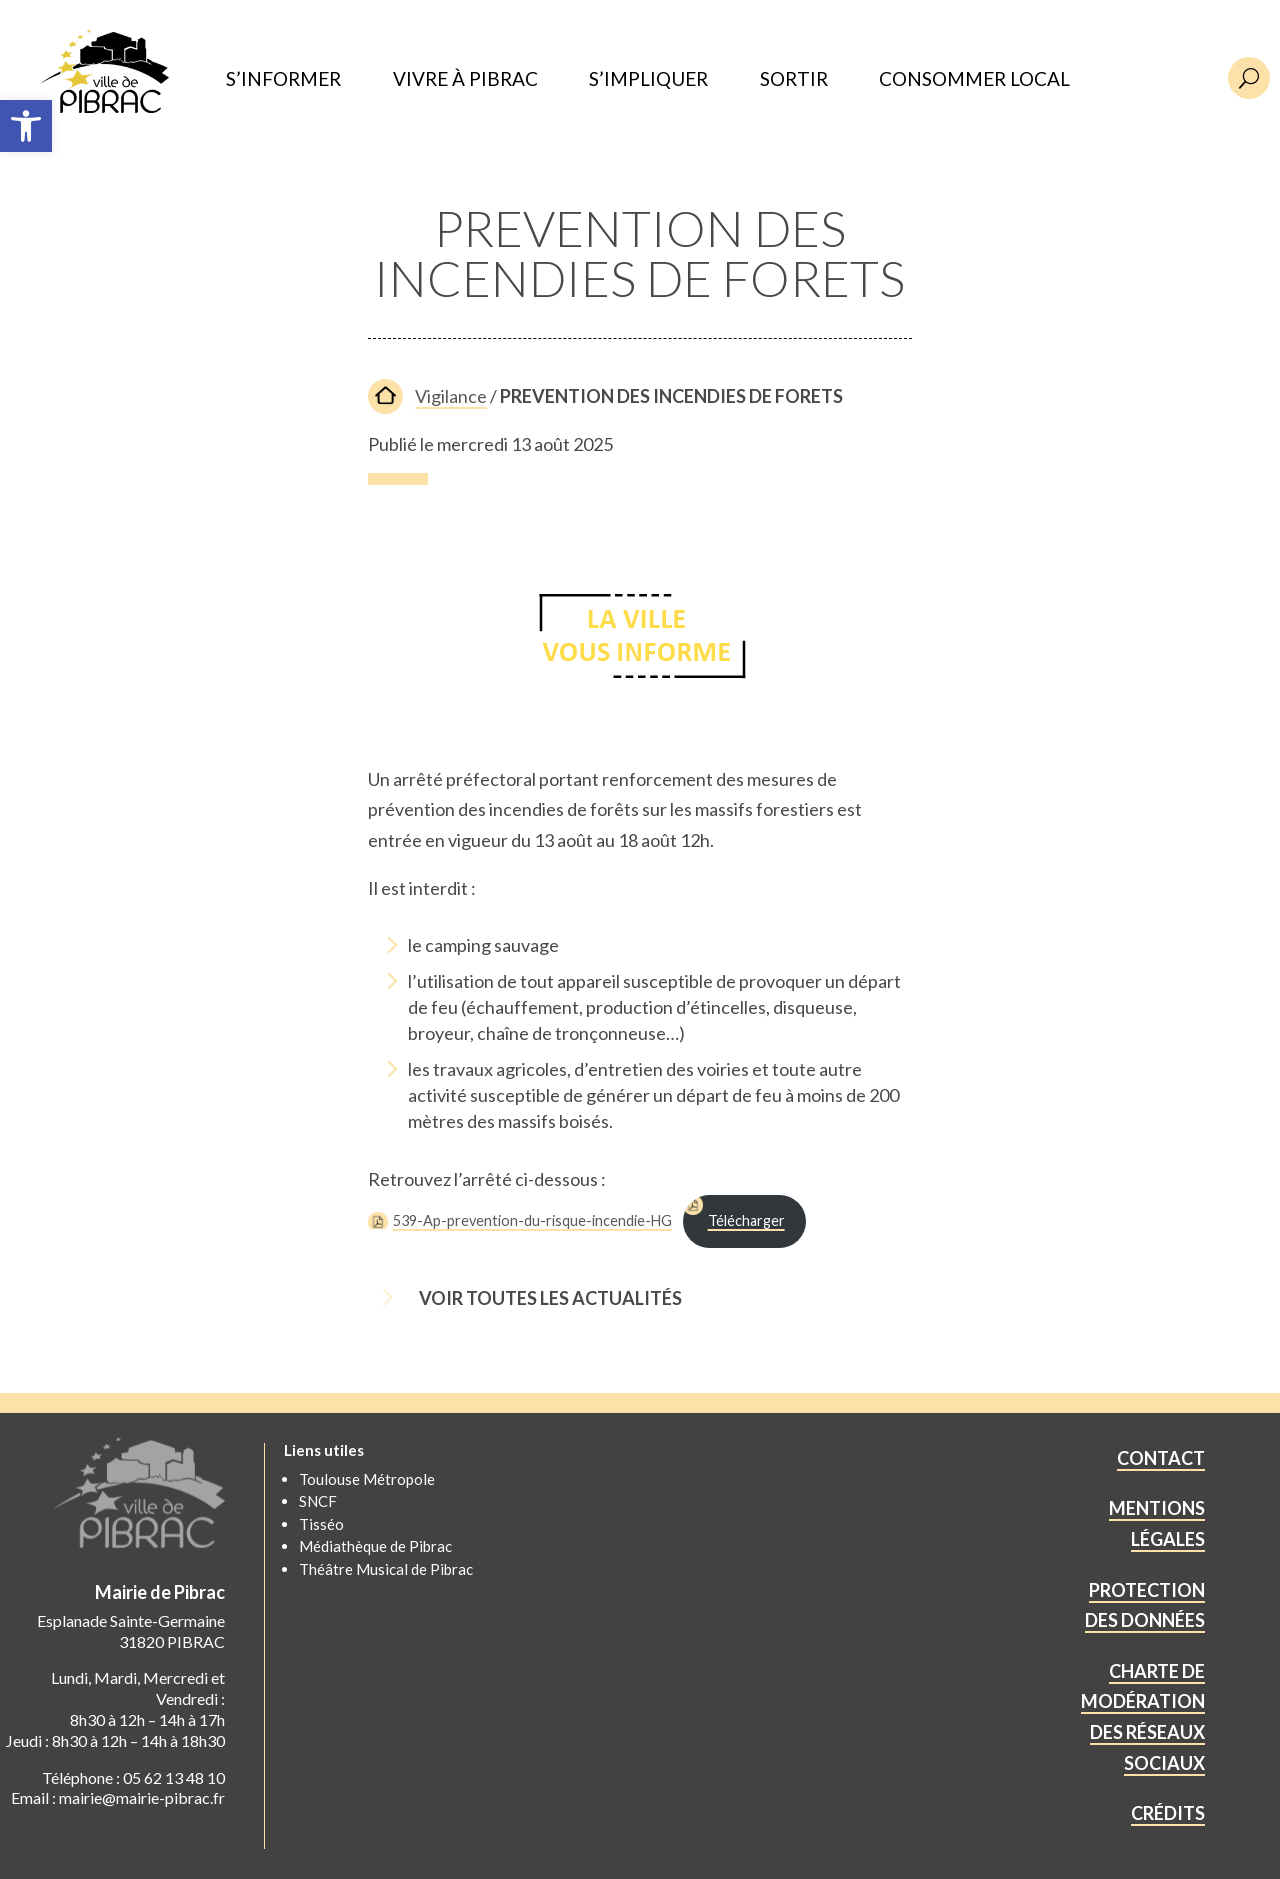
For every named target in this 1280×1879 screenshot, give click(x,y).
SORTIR (794, 79)
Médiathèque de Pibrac (375, 1546)
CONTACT (1161, 1458)
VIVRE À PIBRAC (465, 79)
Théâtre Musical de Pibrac (386, 1569)
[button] (26, 126)
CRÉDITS (1168, 1813)
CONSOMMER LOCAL (974, 79)
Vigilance (451, 396)
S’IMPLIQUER (648, 79)
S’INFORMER (283, 79)
